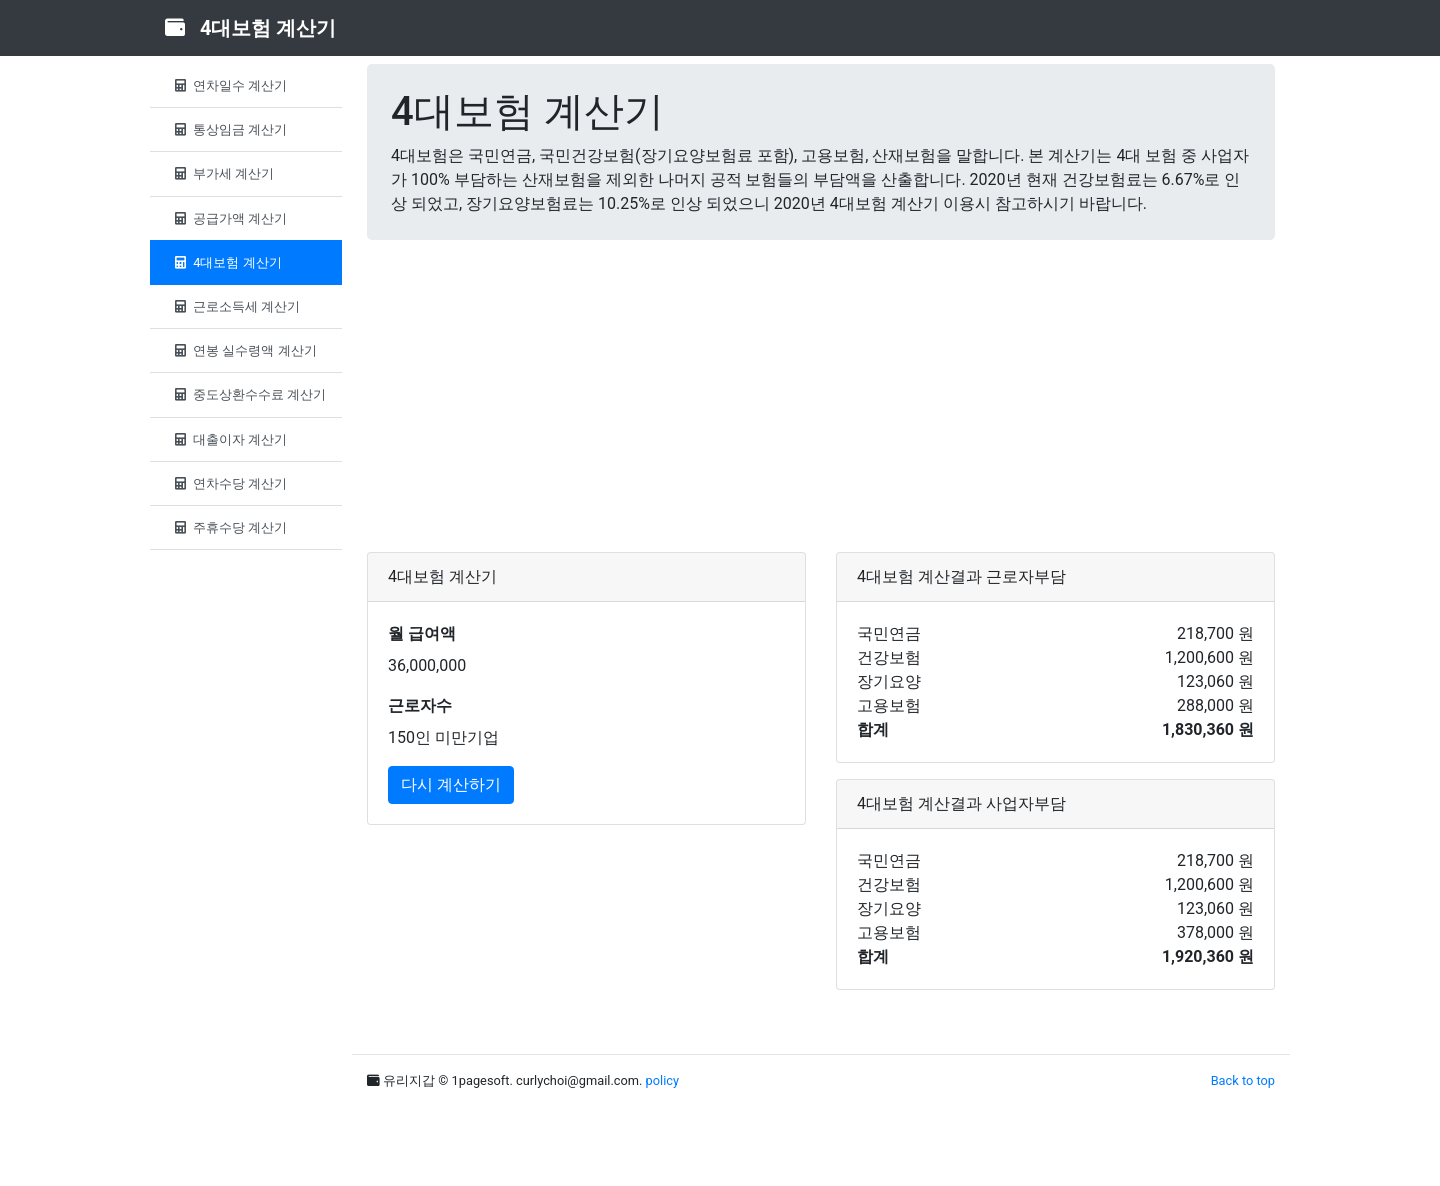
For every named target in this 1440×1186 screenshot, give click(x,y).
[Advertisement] (821, 396)
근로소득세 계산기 (235, 306)
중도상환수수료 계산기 (248, 394)
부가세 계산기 (222, 173)
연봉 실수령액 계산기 (243, 350)
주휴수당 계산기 (228, 527)
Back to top (1243, 1080)
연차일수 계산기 (228, 85)
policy (662, 1080)
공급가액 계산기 (228, 218)
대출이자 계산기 (228, 439)
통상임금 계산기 (228, 129)
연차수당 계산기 (228, 483)
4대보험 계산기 (226, 262)
